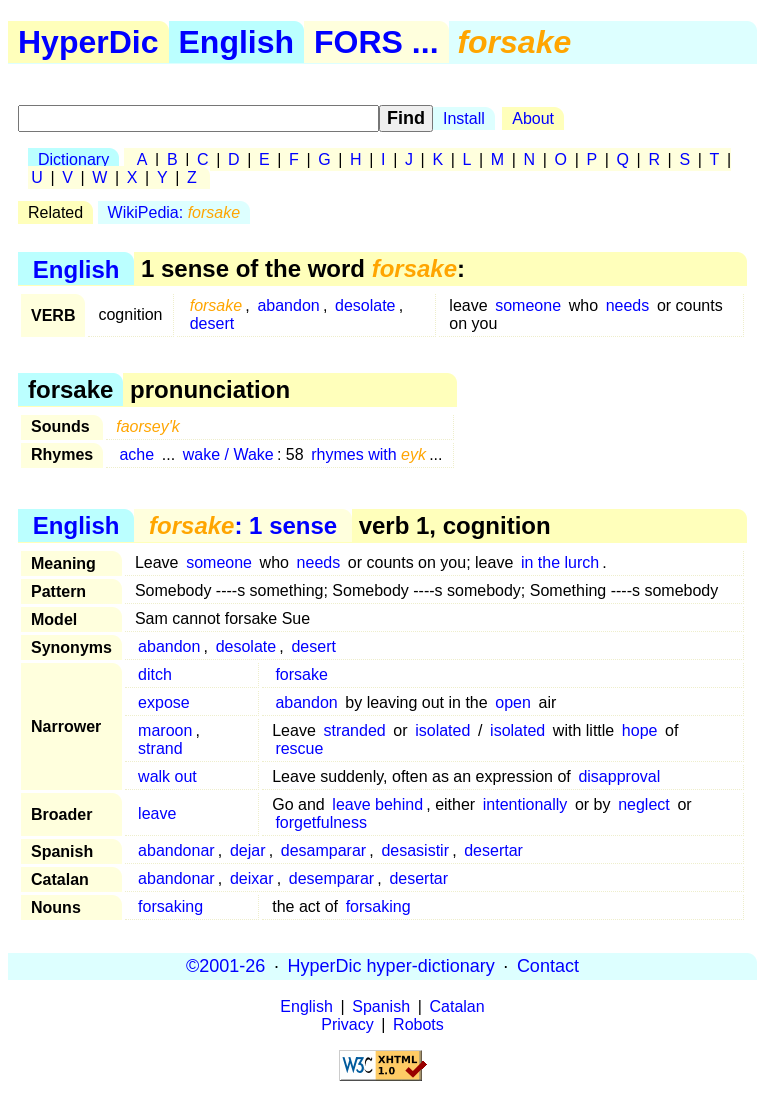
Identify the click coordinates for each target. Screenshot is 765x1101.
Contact (548, 966)
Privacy (347, 1024)
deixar (252, 878)
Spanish (381, 1006)
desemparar (331, 878)
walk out (167, 776)
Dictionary (73, 159)
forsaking (170, 906)
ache (136, 454)
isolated (442, 730)
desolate (365, 305)
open (513, 702)
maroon (165, 730)
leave (157, 813)
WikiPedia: (174, 212)
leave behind (377, 804)
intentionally (525, 804)
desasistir (415, 850)
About (533, 118)
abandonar (176, 850)
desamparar (323, 850)
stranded (354, 730)
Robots (418, 1024)
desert (212, 323)
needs (628, 305)
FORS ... (376, 42)
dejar (248, 850)
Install (464, 118)
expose (164, 702)
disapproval (619, 776)
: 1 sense (243, 525)
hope (640, 730)
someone (528, 305)
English (237, 42)
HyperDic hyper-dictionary (391, 966)
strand (160, 748)
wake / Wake (228, 454)
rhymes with (368, 454)
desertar (493, 850)
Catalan (457, 1006)
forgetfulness (321, 822)
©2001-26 (225, 966)
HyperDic (88, 42)
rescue (299, 748)
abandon (288, 305)
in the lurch (560, 562)
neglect (644, 804)
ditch (155, 674)
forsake (301, 674)
